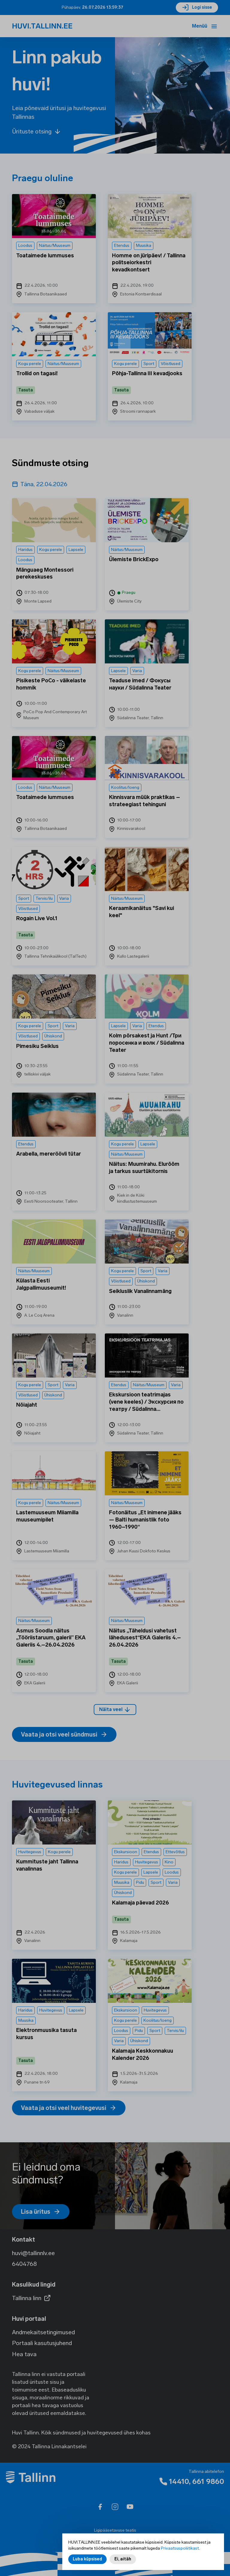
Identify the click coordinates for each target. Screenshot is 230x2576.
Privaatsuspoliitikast (180, 2551)
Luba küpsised (87, 2562)
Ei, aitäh (122, 2562)
